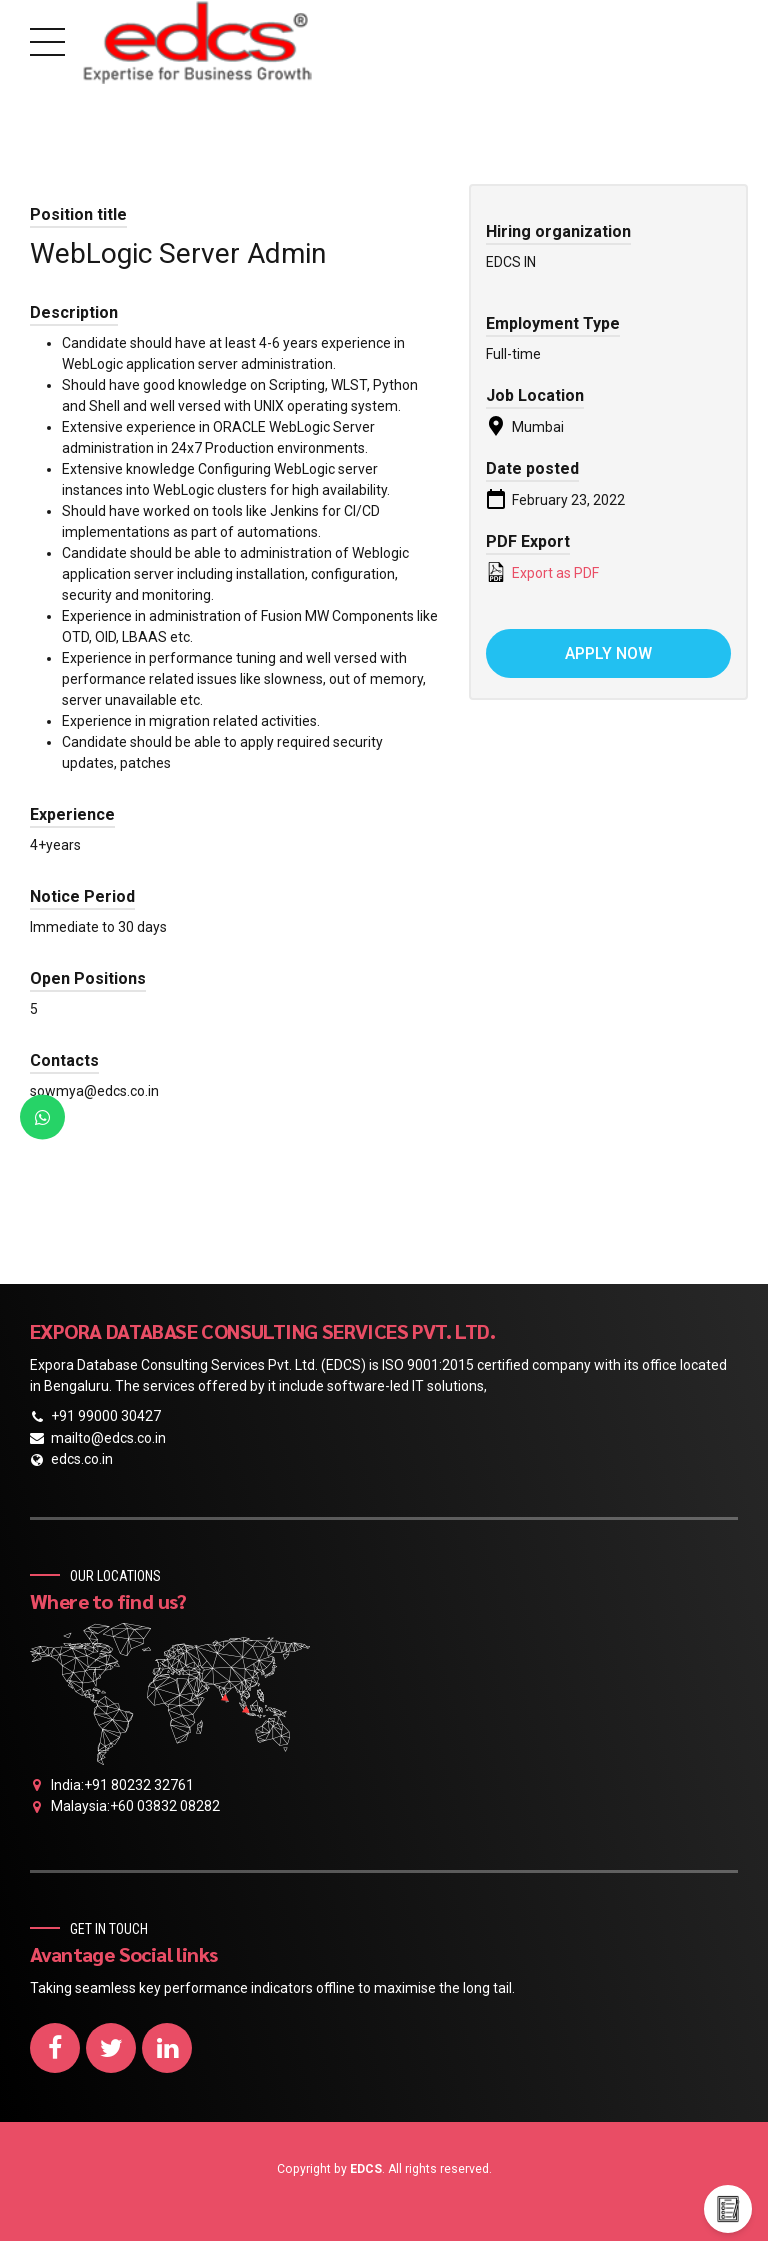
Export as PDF (542, 572)
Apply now (608, 653)
